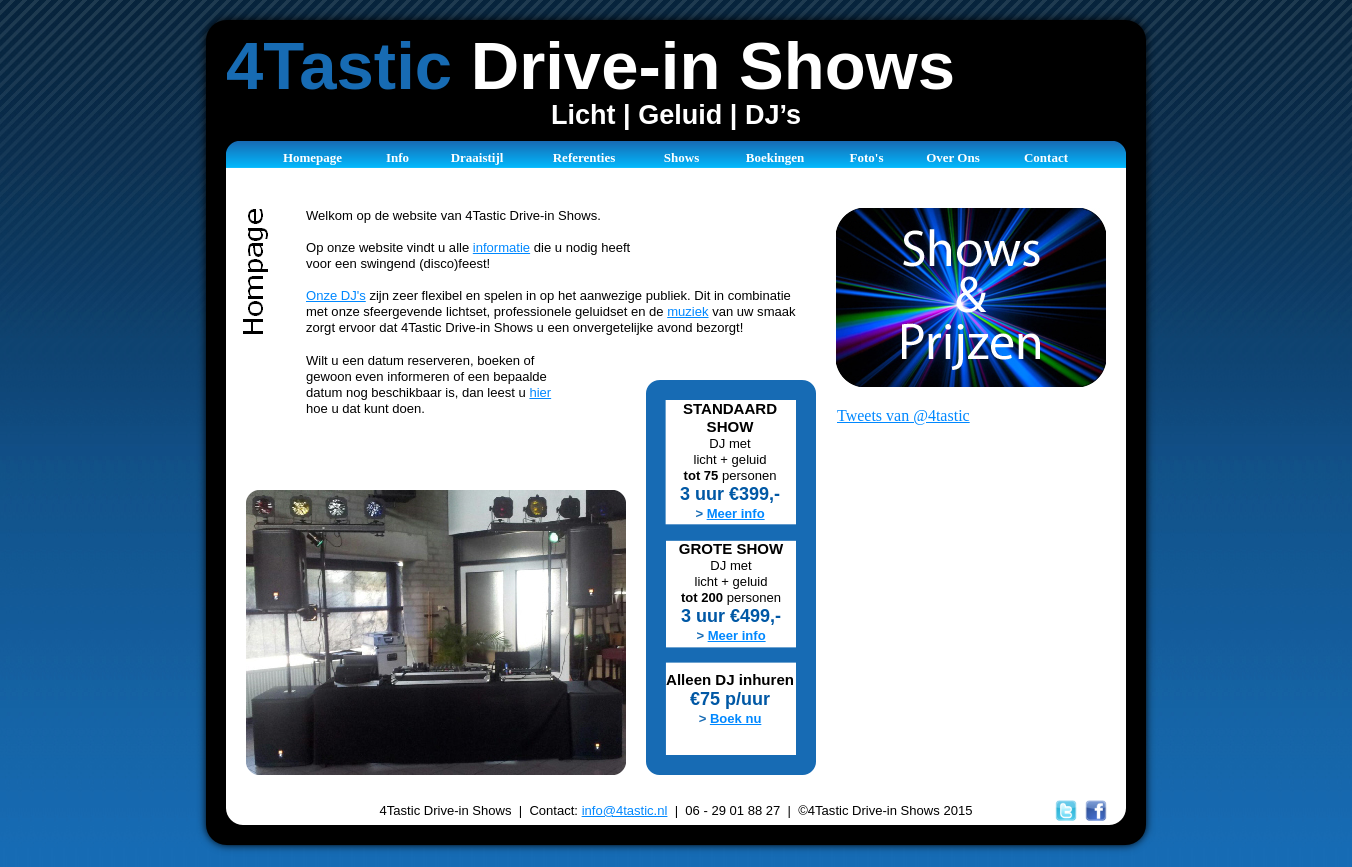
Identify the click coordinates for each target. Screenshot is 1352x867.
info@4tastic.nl (625, 810)
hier (540, 392)
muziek (687, 311)
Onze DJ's (336, 295)
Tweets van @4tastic (903, 415)
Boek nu (735, 718)
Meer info (736, 513)
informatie (501, 247)
